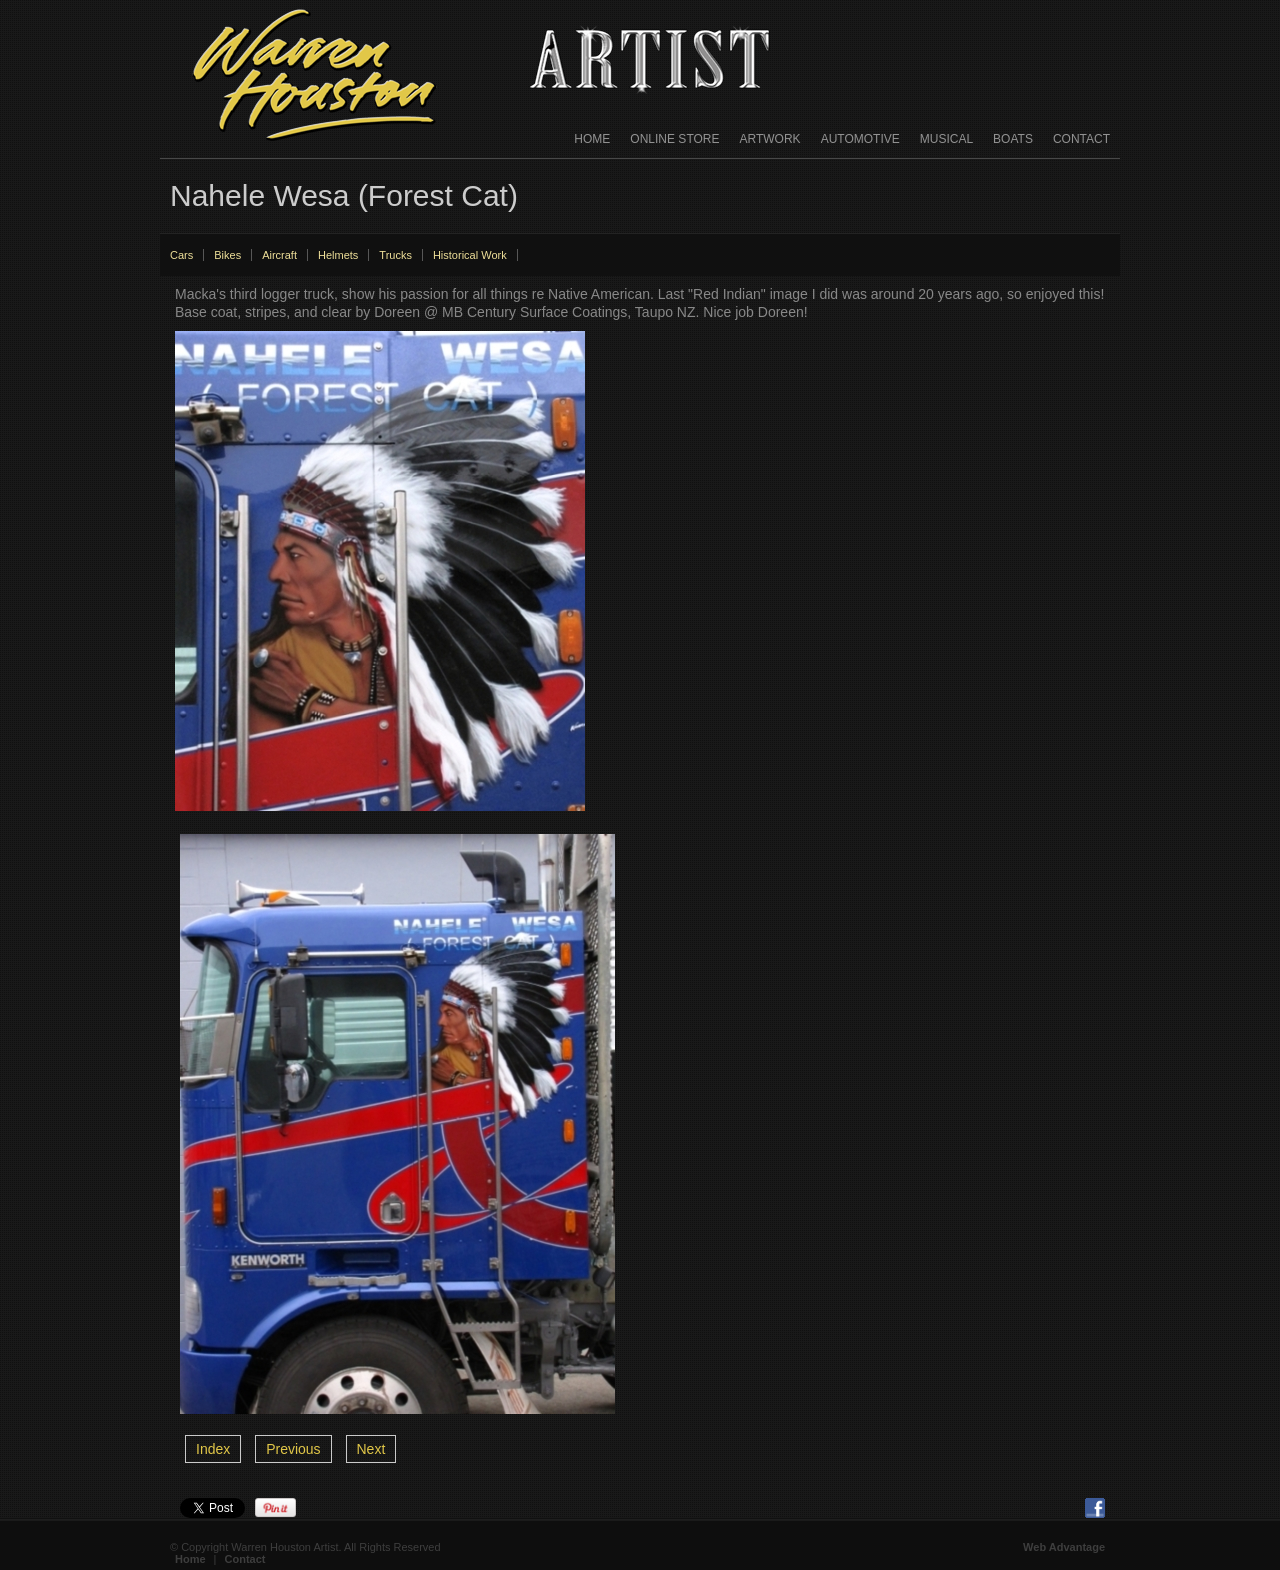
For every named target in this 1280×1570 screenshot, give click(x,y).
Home (592, 139)
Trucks (395, 255)
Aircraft (279, 255)
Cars (181, 255)
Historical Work (470, 255)
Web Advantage (1064, 1547)
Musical (946, 139)
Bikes (227, 255)
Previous (293, 1449)
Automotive (860, 139)
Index (213, 1449)
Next (371, 1449)
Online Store (674, 139)
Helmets (338, 255)
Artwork (770, 139)
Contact (1081, 139)
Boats (1013, 139)
